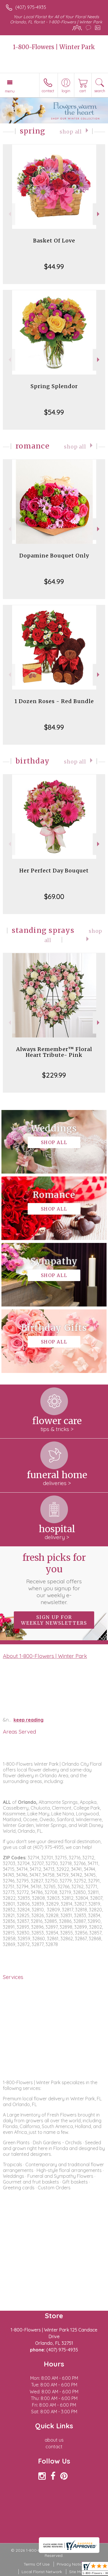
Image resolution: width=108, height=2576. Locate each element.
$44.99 (54, 266)
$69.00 (54, 896)
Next (99, 214)
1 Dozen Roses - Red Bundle (54, 701)
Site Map (77, 2571)
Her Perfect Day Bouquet (54, 870)
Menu (10, 91)
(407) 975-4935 (30, 7)
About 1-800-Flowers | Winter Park (45, 1655)
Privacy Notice (70, 2564)
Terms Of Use (37, 2564)
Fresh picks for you (54, 1579)
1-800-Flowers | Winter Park (54, 47)
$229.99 (54, 1075)
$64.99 (54, 581)
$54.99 (54, 412)
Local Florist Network (42, 2571)
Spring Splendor (54, 386)
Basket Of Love (54, 240)
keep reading (28, 1720)
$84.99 (54, 727)
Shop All (71, 132)
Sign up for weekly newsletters (54, 1620)
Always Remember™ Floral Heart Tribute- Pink (54, 1052)
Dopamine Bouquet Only (54, 555)
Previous (9, 214)
